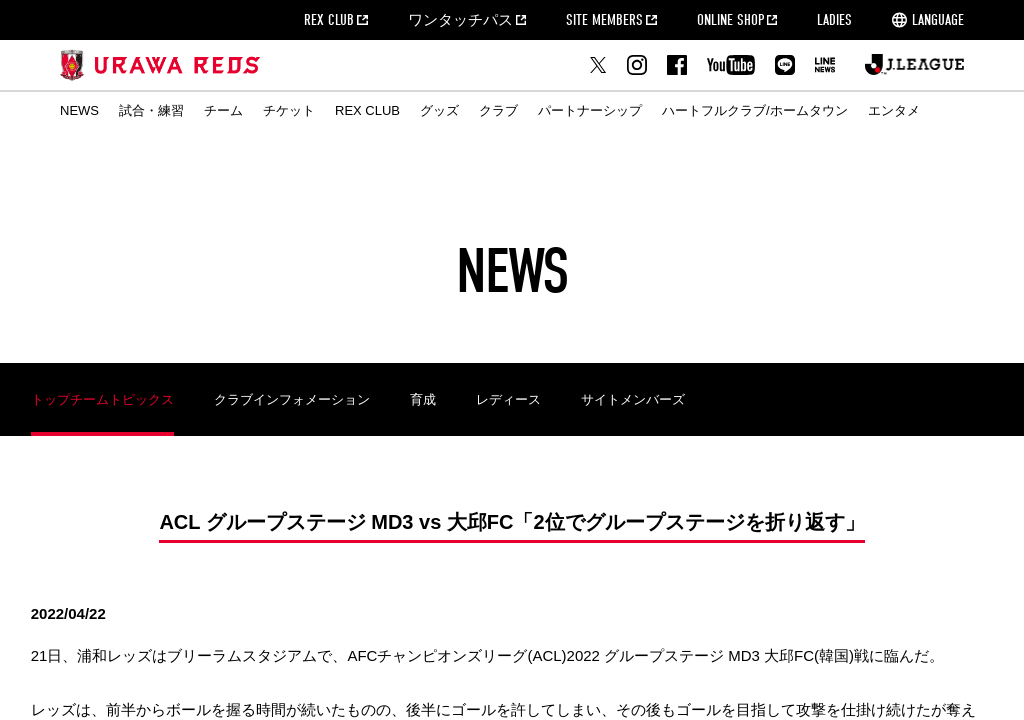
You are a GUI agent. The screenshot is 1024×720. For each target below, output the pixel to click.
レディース (508, 399)
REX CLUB (329, 20)
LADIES (834, 20)
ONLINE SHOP (730, 20)
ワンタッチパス (460, 20)
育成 (423, 399)
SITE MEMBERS (604, 20)
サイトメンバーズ (633, 399)
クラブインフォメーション (292, 399)
